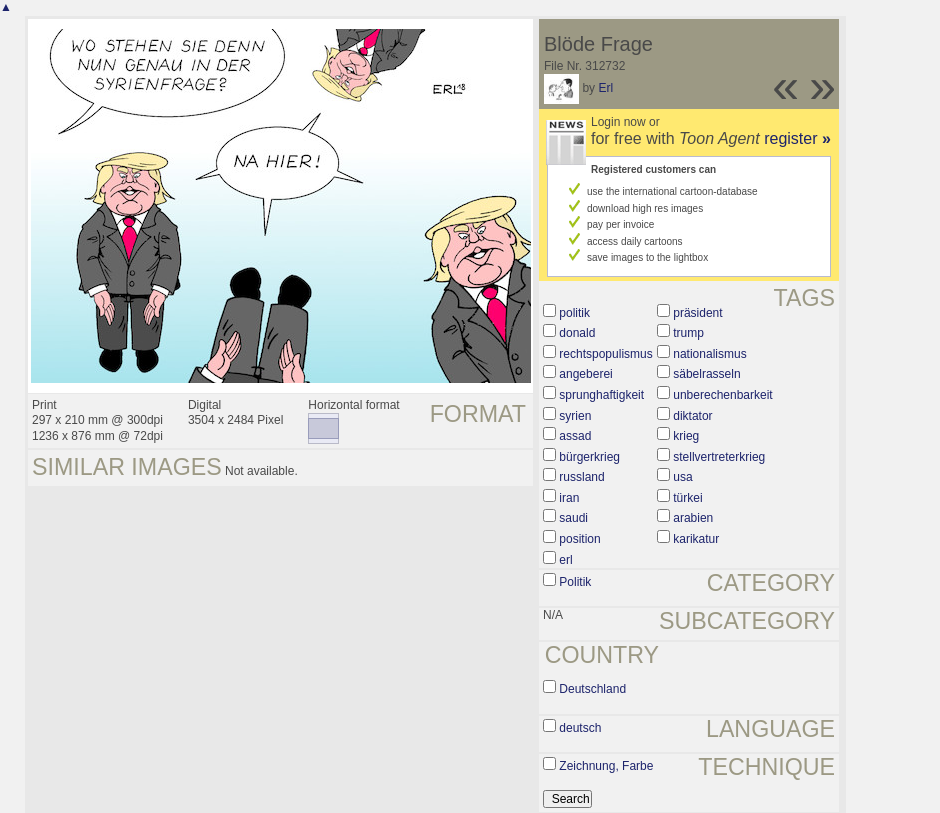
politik (574, 313)
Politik (575, 582)
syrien (575, 416)
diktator (692, 416)
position (579, 539)
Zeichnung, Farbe (606, 766)
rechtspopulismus (605, 354)
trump (688, 333)
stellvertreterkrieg (719, 457)
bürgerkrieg (589, 457)
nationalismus (709, 354)
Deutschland (592, 689)
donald (577, 333)
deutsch (580, 728)
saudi (573, 518)
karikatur (696, 539)
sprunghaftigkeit (601, 395)
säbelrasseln (706, 374)
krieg (686, 436)
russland (581, 477)
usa (682, 477)
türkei (687, 498)
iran (569, 498)
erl (565, 560)
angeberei (585, 374)
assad (575, 436)
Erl (605, 88)
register (797, 138)
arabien (693, 518)
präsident (697, 313)
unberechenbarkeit (722, 395)
